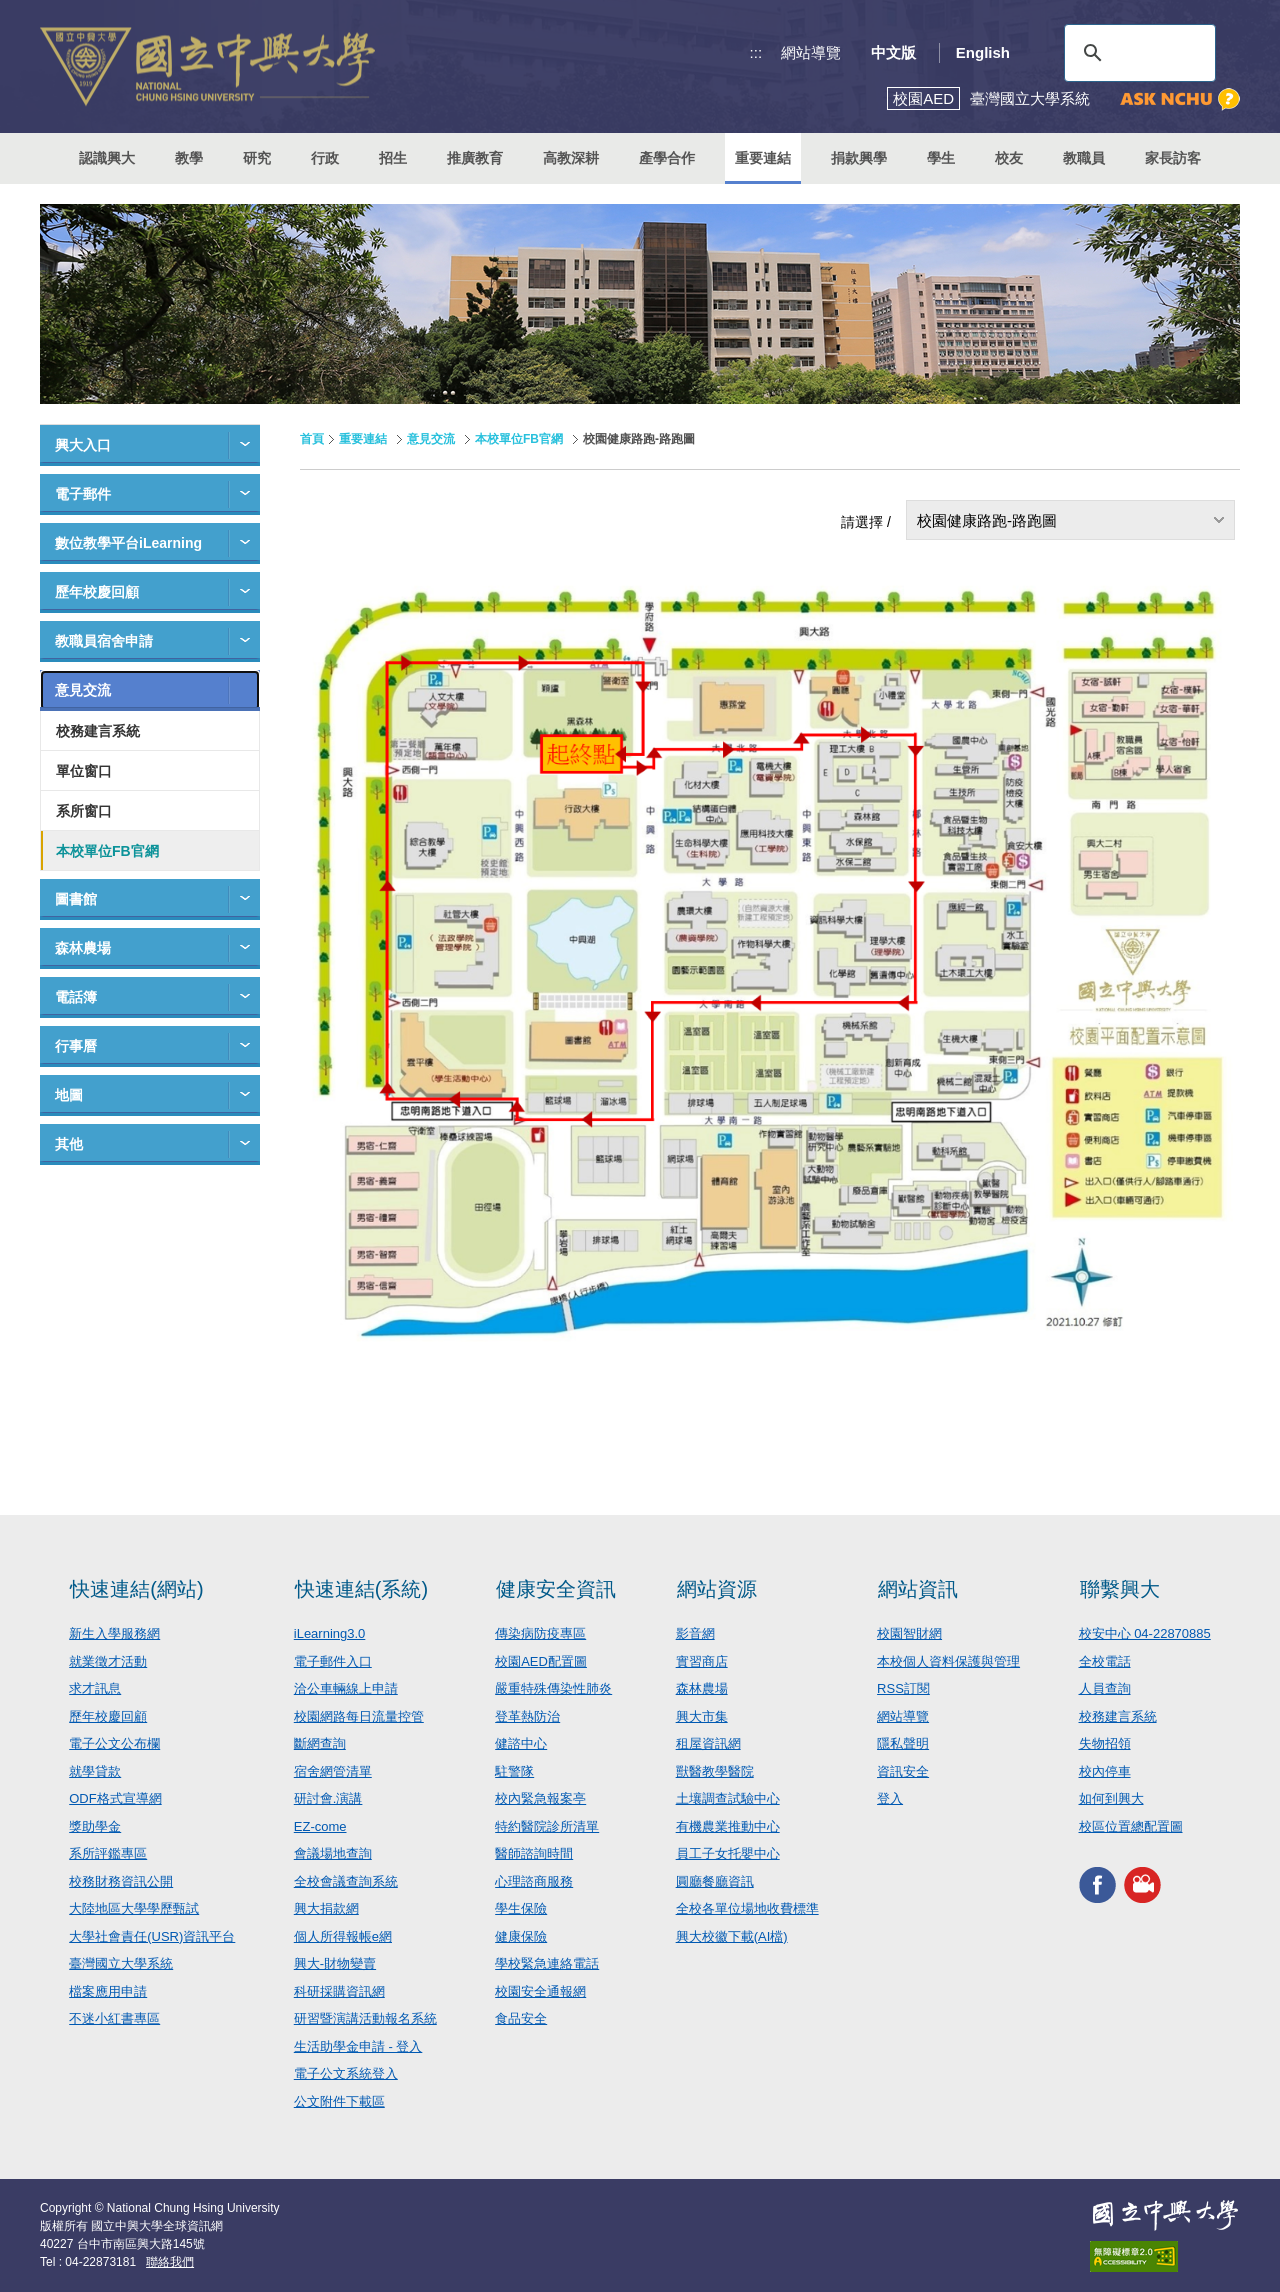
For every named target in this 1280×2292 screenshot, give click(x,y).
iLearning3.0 (330, 1633)
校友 (1009, 158)
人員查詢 (1105, 1688)
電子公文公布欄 (114, 1743)
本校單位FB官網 (107, 851)
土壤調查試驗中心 (728, 1798)
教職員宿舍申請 (104, 641)
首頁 (312, 439)
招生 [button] (393, 158)
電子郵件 (83, 494)
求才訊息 (95, 1688)
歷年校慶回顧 (97, 592)
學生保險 (521, 1908)
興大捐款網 (326, 1908)
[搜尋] (1137, 53)
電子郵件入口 (333, 1661)
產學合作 (667, 158)
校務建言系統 (98, 731)
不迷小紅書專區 (114, 2018)
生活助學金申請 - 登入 (358, 2046)
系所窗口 (84, 811)
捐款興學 (859, 158)
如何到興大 (1111, 1798)
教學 (189, 158)
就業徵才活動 (108, 1661)
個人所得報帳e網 (343, 1936)
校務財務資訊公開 (121, 1881)
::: (756, 52)
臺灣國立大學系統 (121, 1963)
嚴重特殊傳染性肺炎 (553, 1688)
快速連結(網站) (136, 1589)
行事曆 (76, 1046)
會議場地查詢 (333, 1853)
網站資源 (717, 1589)
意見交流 (83, 690)
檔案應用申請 (108, 1991)
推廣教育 (475, 158)
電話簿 (76, 997)
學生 (941, 158)
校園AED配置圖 (541, 1661)
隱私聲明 (903, 1743)
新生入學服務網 (114, 1633)
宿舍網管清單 (333, 1771)
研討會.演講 (328, 1798)
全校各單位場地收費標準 (747, 1908)
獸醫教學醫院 (715, 1771)
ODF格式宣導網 (115, 1798)
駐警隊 (514, 1771)
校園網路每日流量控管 (359, 1716)
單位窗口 (84, 771)
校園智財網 (909, 1633)
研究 (257, 158)
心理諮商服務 (534, 1881)
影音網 (695, 1633)
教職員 (1084, 158)
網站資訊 (918, 1589)
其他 (69, 1144)
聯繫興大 (1120, 1589)
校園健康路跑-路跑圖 (987, 520)
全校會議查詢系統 (346, 1881)
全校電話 (1105, 1661)
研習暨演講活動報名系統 (365, 2018)
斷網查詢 (320, 1743)
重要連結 (363, 439)
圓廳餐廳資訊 (715, 1881)
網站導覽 (811, 52)
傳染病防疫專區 (540, 1633)
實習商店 (702, 1661)
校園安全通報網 (540, 1991)
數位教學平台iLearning (128, 543)
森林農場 (83, 948)
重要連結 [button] (763, 158)
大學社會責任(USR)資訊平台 (152, 1936)
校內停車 (1105, 1771)
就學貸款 (95, 1771)
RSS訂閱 (903, 1688)
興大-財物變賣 (335, 1963)
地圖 (69, 1095)
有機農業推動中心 (728, 1826)
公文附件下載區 (339, 2101)
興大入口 (83, 445)
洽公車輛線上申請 (346, 1688)
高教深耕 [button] (571, 158)
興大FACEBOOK (1097, 1884)
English (983, 52)
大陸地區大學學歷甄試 (134, 1908)
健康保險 (521, 1936)
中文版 (893, 52)
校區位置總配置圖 (1131, 1826)
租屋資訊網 (708, 1743)
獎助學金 (95, 1826)
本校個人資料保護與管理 (948, 1661)
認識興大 (107, 158)
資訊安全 (903, 1771)
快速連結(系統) (361, 1589)
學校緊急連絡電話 (547, 1963)
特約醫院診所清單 (547, 1826)
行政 (325, 158)
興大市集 (702, 1716)
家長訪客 (1173, 158)
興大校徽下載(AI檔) (732, 1936)
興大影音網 (1142, 1884)
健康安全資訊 (556, 1589)
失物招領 (1105, 1743)
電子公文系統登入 (346, 2073)
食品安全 (521, 2018)
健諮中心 (521, 1743)
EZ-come (320, 1826)
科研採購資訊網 (339, 1991)
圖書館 (76, 899)
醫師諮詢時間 (534, 1853)
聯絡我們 (170, 2262)
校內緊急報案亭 (540, 1798)
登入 (890, 1798)
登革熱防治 (527, 1716)
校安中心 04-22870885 (1145, 1633)
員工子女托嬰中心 (728, 1853)
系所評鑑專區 (108, 1853)
